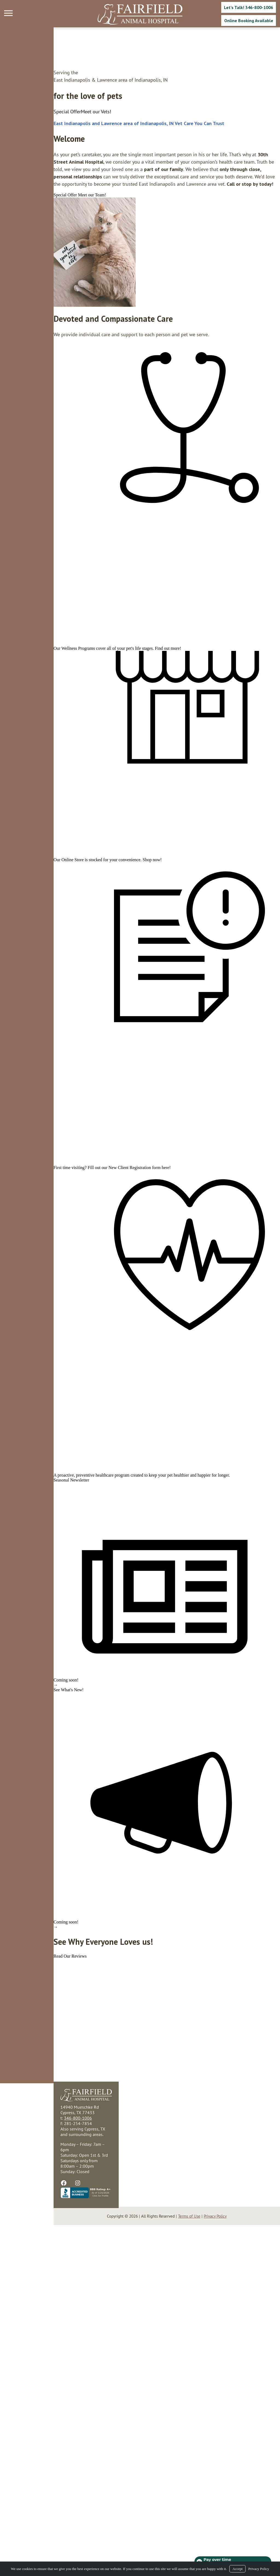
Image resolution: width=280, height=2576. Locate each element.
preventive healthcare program (49, 1730)
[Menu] (9, 13)
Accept (237, 2569)
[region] (41, 244)
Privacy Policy (258, 2569)
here (112, 1351)
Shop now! (98, 972)
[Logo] (140, 14)
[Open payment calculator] (231, 2560)
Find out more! (114, 712)
